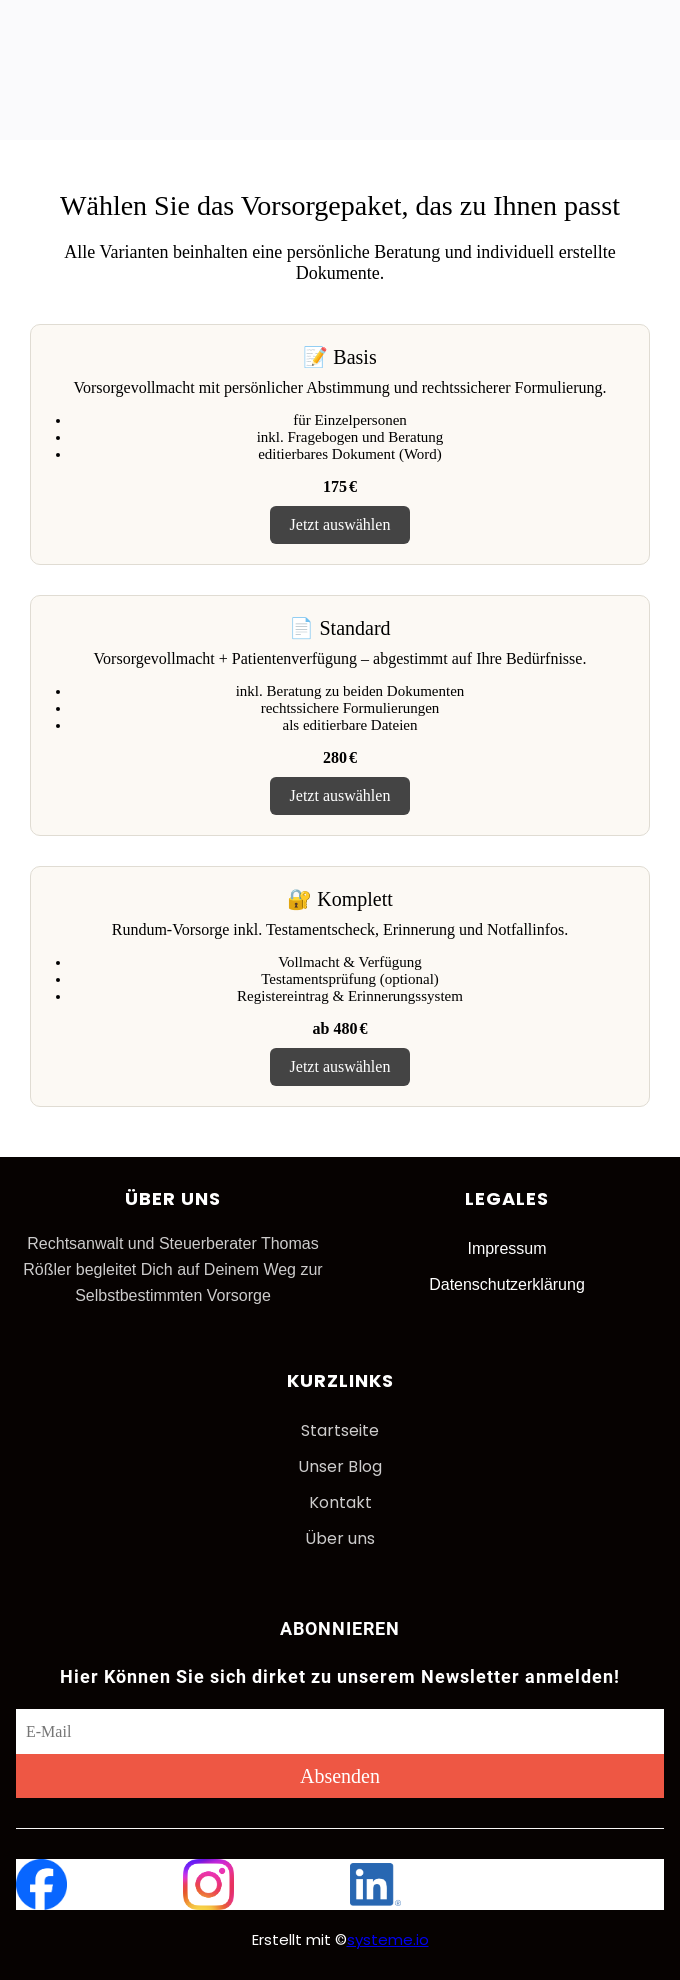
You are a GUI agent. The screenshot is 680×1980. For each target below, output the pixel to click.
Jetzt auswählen (340, 524)
